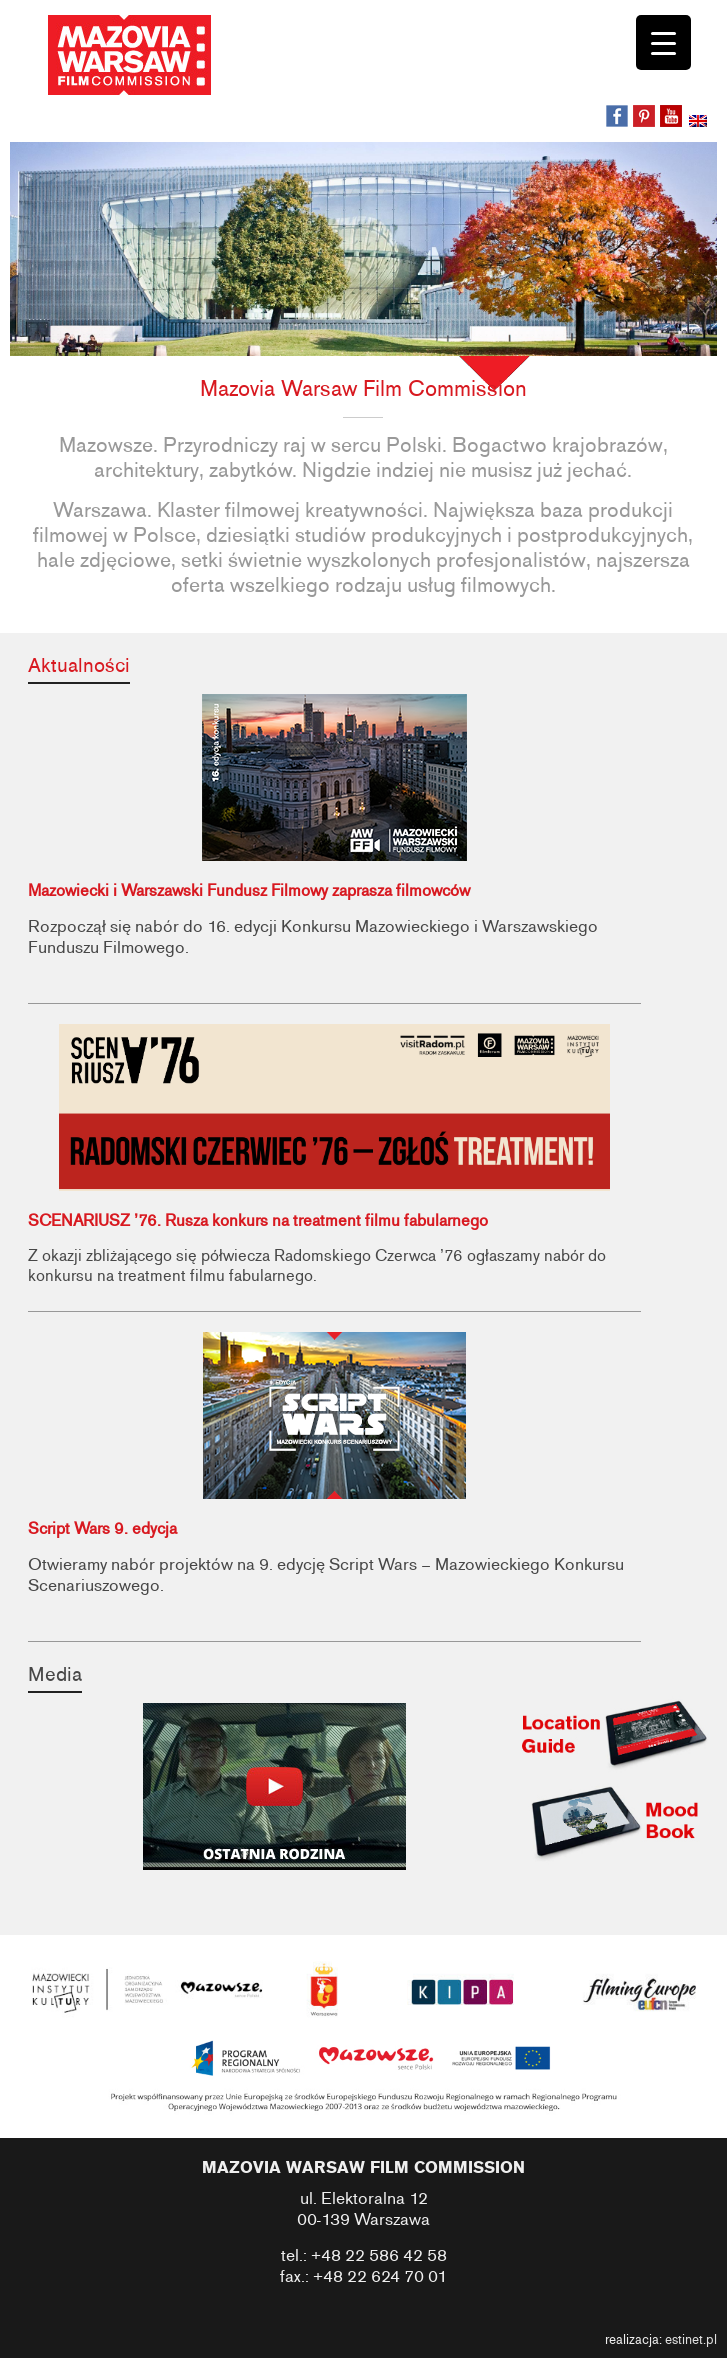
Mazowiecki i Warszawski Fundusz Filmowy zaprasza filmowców (249, 891)
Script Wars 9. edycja (102, 1529)
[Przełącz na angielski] (700, 123)
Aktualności (79, 665)
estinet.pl (691, 2340)
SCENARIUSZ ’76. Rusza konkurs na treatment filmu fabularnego (258, 1221)
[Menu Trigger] (663, 42)
